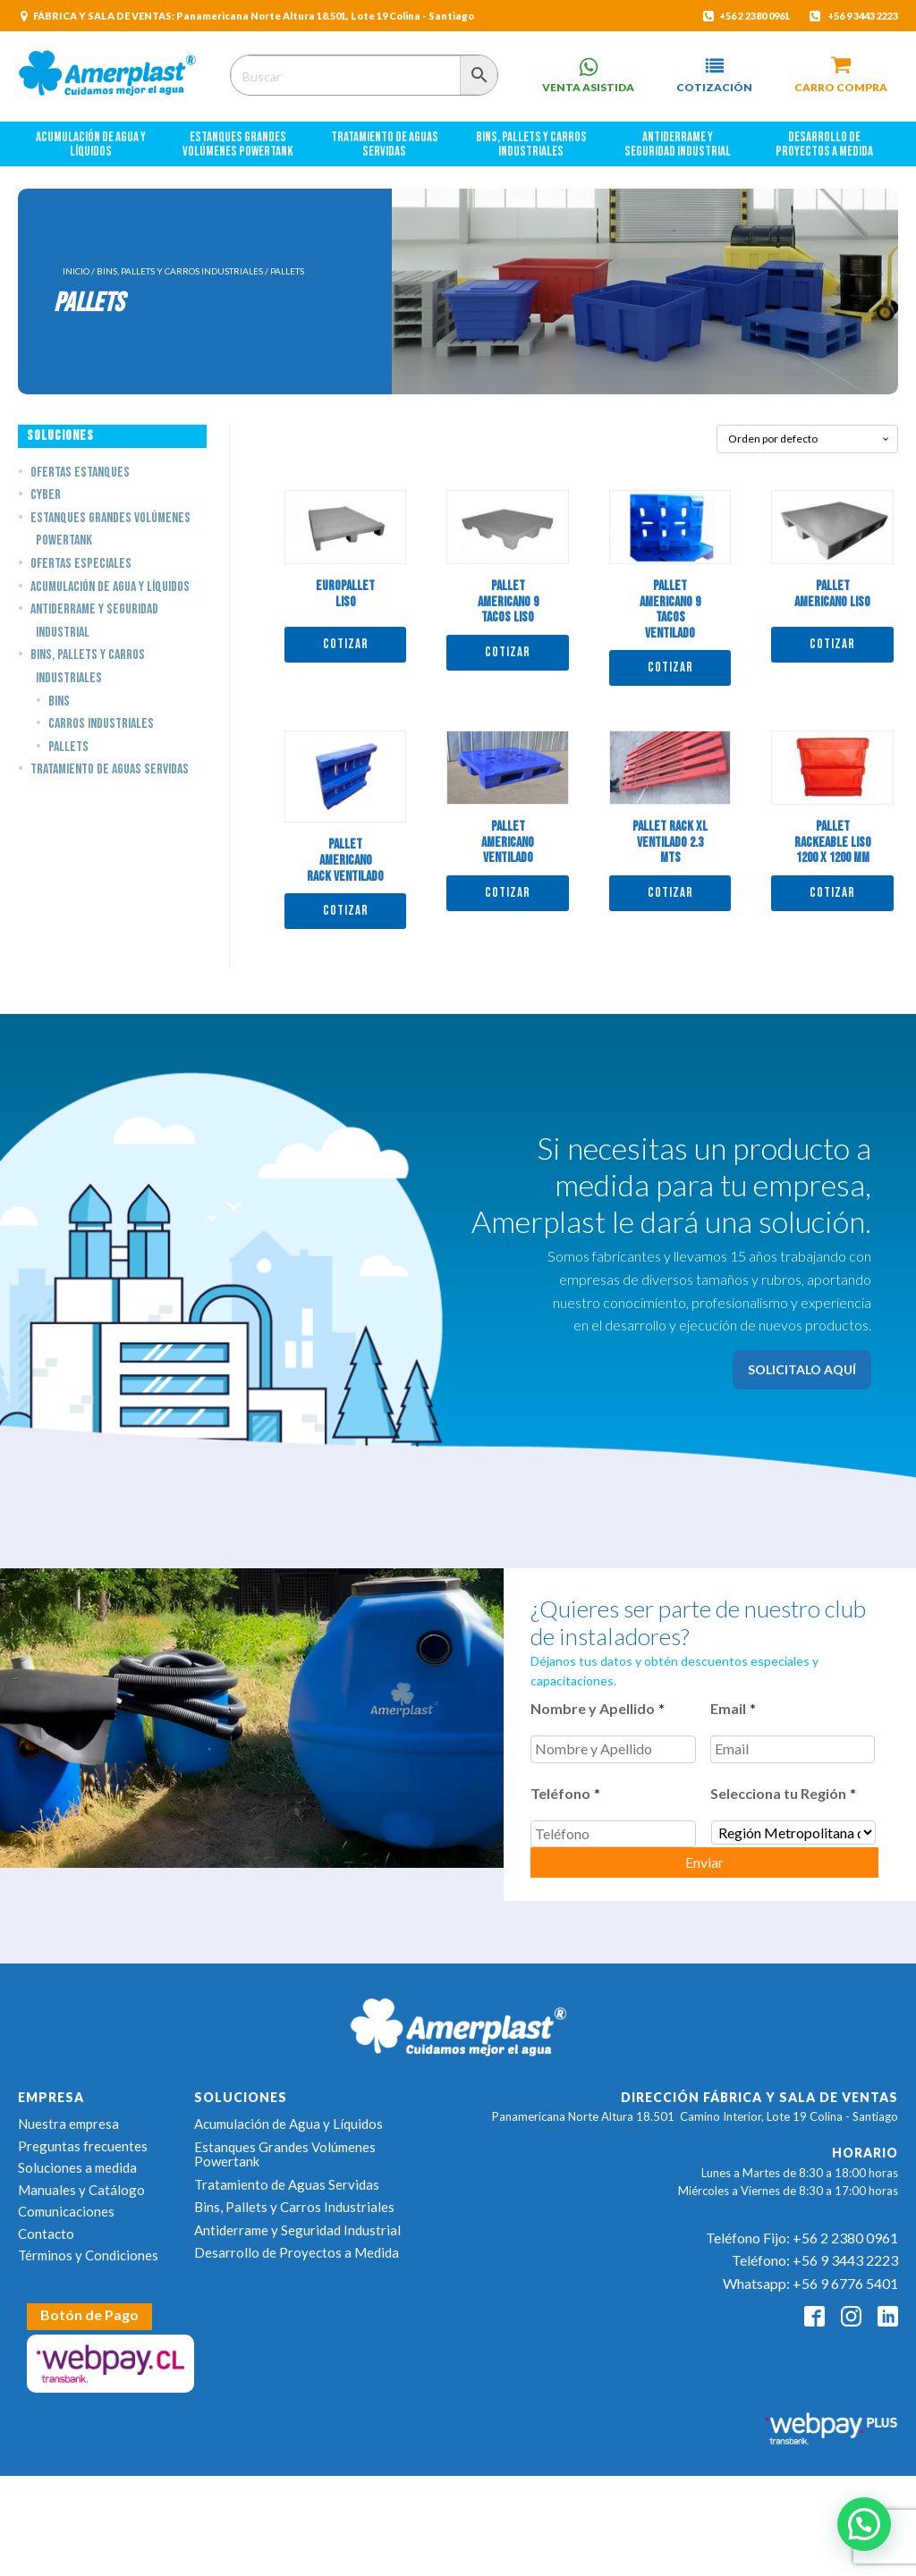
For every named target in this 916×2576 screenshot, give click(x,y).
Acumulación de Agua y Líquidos (92, 145)
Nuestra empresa (68, 2124)
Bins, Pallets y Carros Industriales (532, 145)
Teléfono (565, 1793)
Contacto (46, 2233)
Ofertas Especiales (80, 563)
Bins (59, 701)
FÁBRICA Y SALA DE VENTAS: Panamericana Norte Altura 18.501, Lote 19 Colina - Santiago (253, 15)
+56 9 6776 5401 (845, 2283)
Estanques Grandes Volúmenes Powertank (237, 145)
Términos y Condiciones (88, 2255)
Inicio (76, 271)
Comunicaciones (66, 2211)
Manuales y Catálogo (81, 2190)
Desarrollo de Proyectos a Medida (824, 145)
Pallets (68, 747)
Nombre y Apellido (597, 1708)
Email (733, 1708)
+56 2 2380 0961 (753, 15)
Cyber (45, 494)
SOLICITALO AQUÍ (802, 1369)
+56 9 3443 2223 (862, 15)
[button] (714, 76)
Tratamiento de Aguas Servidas (385, 145)
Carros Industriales (101, 723)
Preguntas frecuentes (83, 2146)
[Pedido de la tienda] (807, 439)
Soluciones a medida (77, 2167)
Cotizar (346, 644)
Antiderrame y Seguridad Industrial (677, 145)
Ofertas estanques (80, 472)
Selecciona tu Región (783, 1793)
